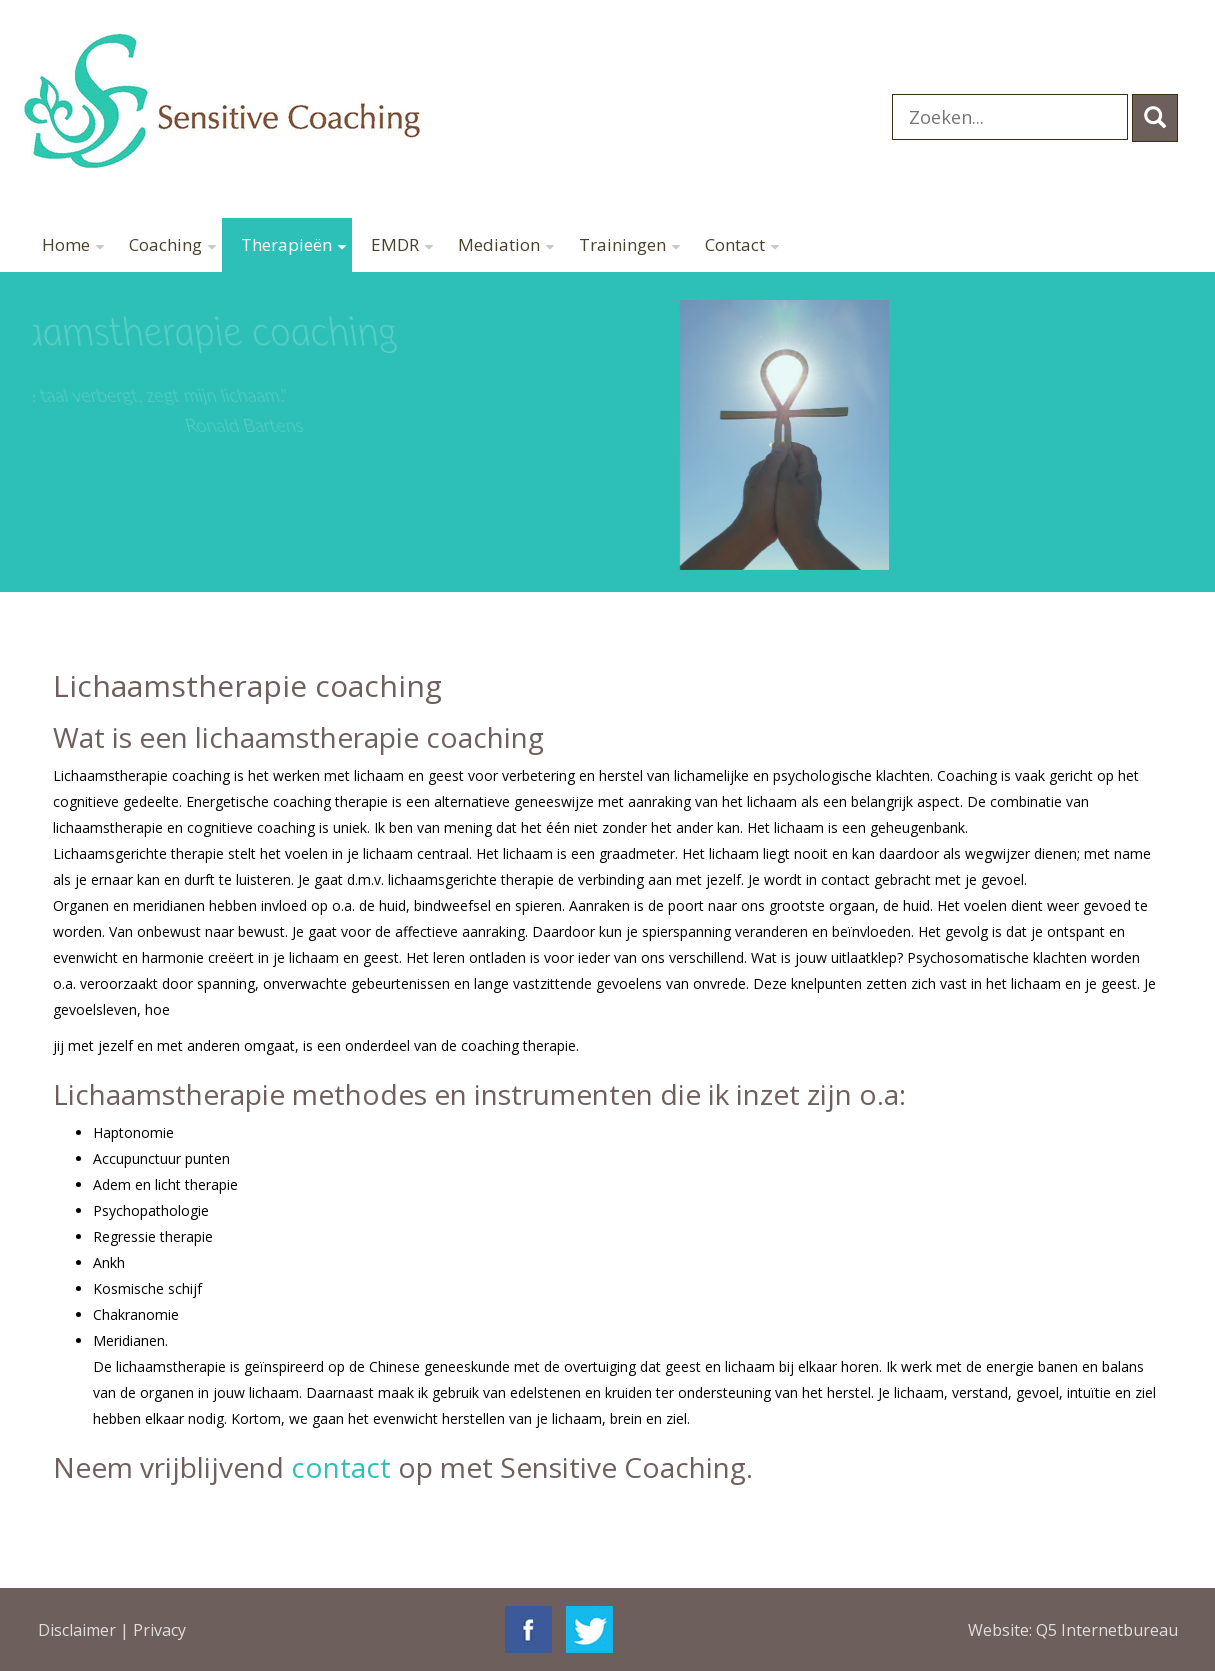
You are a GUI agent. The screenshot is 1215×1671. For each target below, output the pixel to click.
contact (341, 1467)
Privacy (159, 1630)
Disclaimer (77, 1630)
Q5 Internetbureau (1107, 1630)
